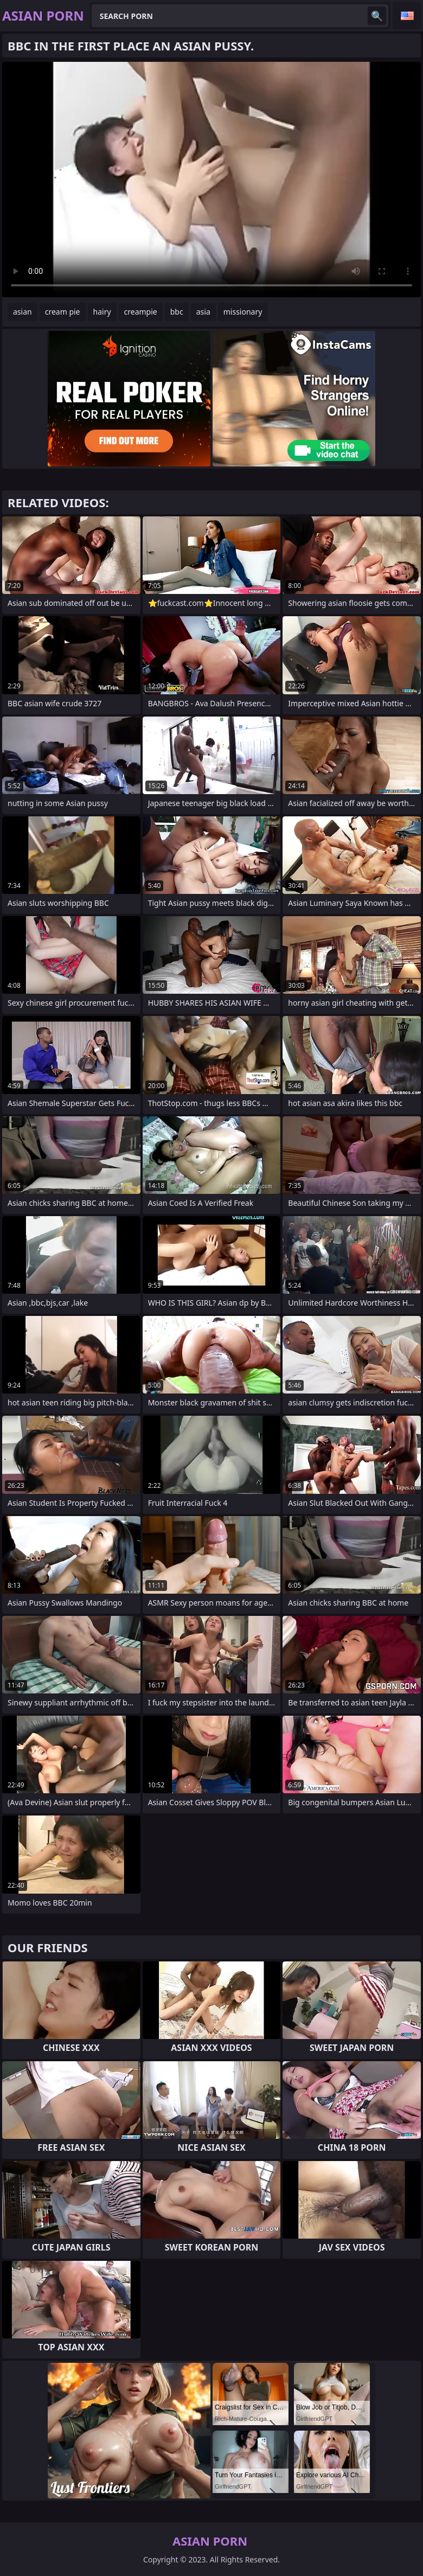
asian (22, 311)
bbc (176, 311)
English (407, 15)
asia (203, 311)
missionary (242, 311)
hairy (102, 311)
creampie (140, 311)
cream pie (62, 311)
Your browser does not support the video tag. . (211, 179)
